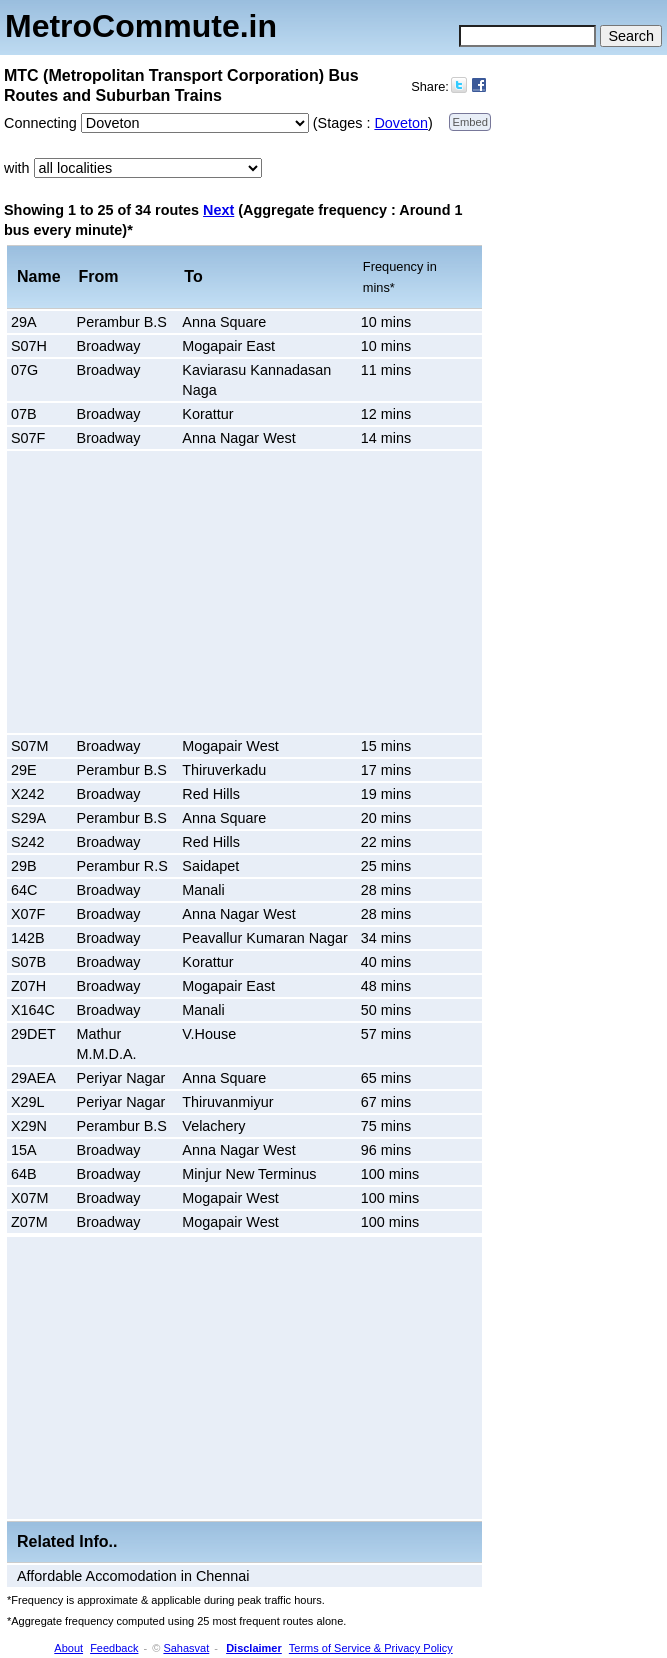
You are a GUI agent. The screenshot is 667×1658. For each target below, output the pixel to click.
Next (218, 210)
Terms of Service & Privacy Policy (371, 1648)
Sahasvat (186, 1648)
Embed (469, 122)
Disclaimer (254, 1648)
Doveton (401, 123)
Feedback (114, 1648)
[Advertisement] (180, 592)
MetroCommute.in (141, 26)
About (68, 1648)
